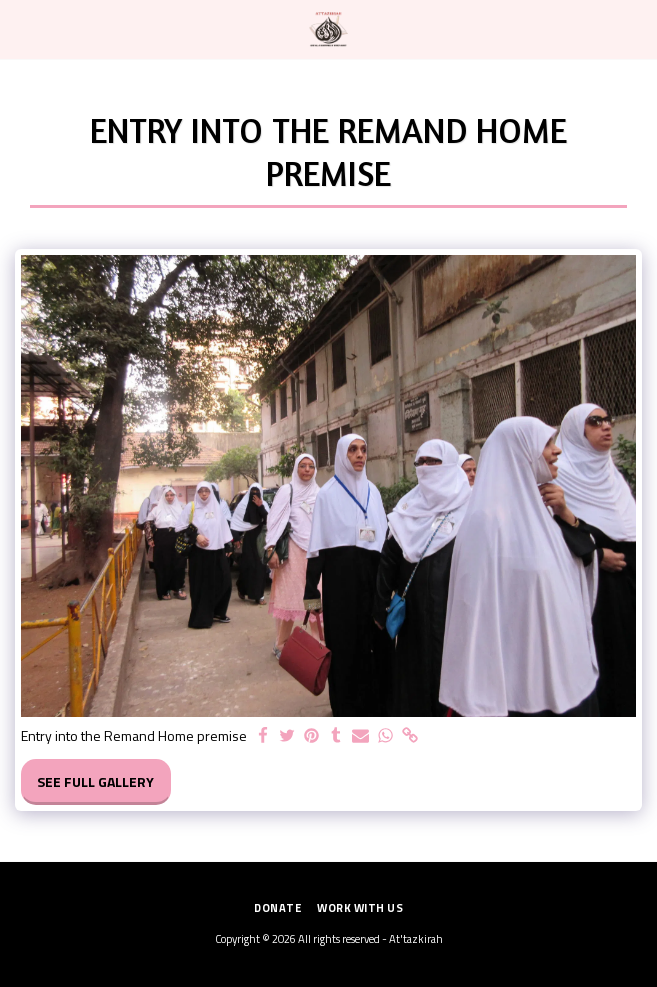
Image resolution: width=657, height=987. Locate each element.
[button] (22, 28)
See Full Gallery (95, 781)
